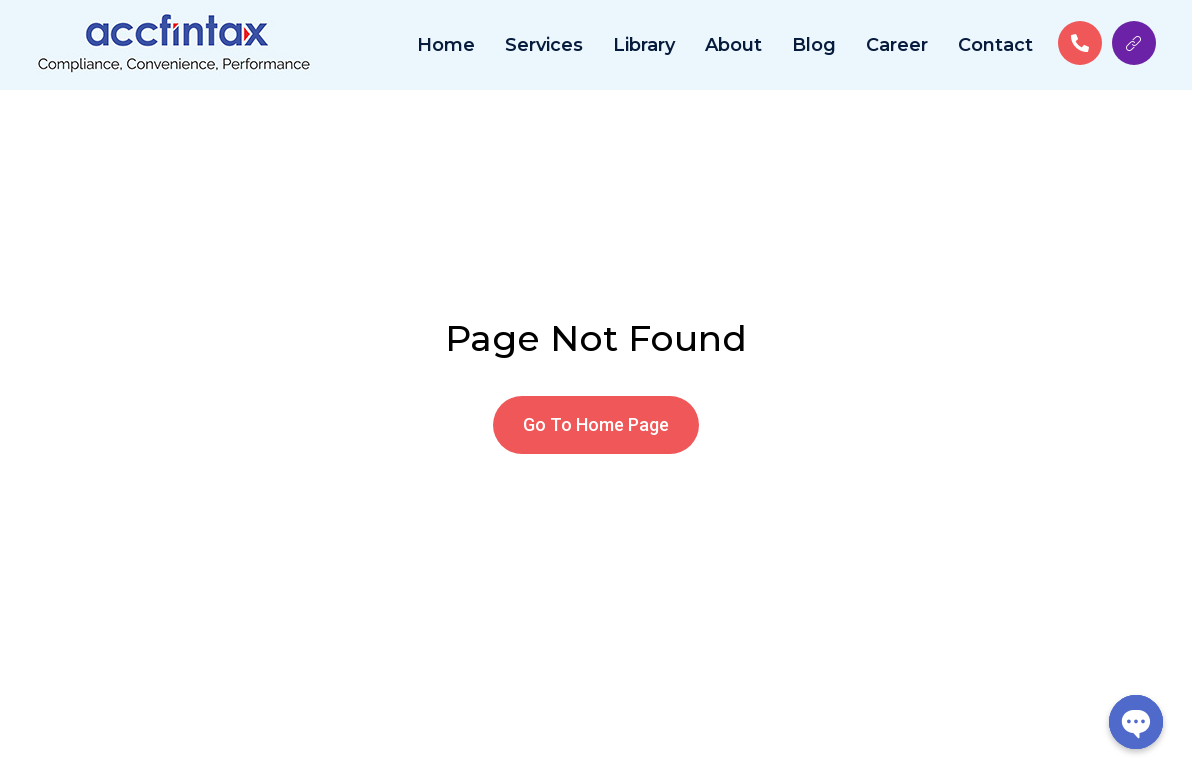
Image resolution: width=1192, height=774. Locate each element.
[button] (596, 425)
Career (897, 45)
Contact (995, 45)
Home (446, 45)
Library (644, 45)
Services (544, 45)
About (733, 45)
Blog (814, 45)
